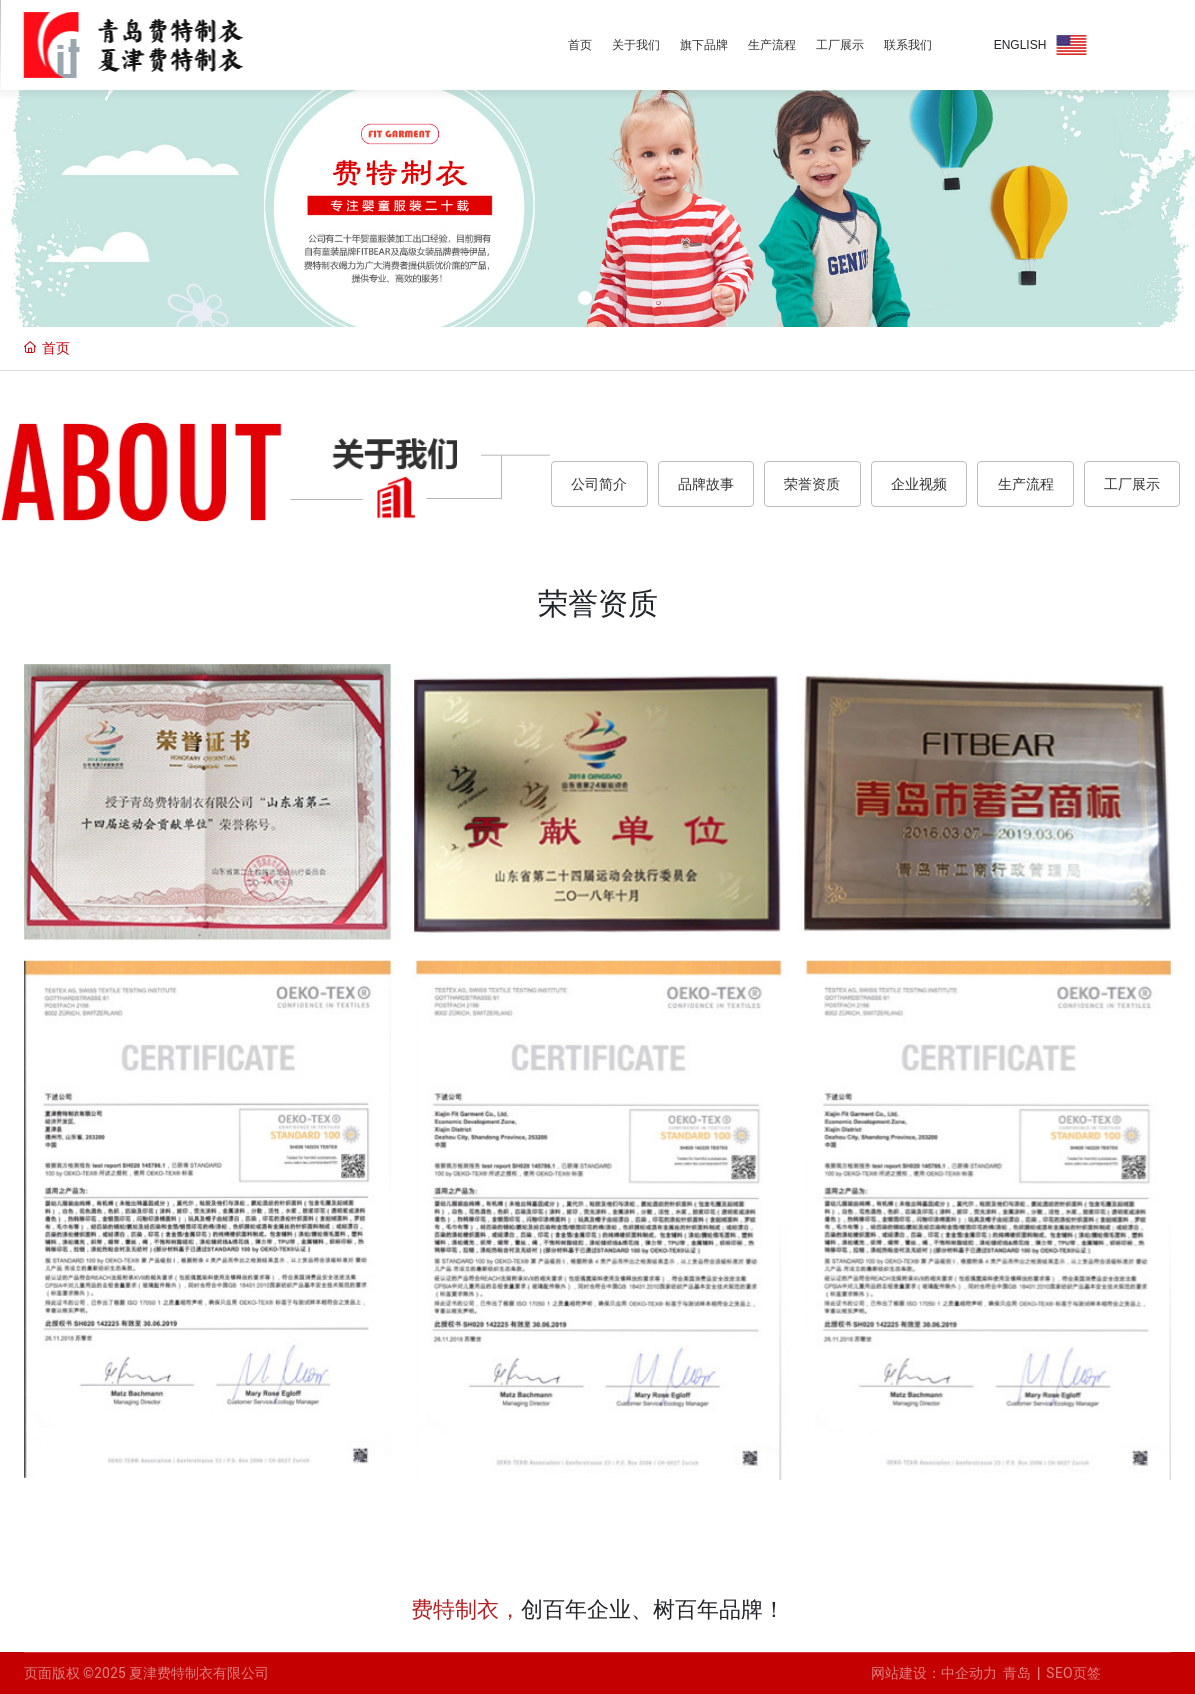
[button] (585, 298)
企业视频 (919, 484)
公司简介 (599, 484)
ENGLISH (1020, 45)
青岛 (1017, 1673)
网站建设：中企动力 (937, 1673)
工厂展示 (1132, 484)
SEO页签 (1073, 1673)
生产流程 (1026, 484)
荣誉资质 (812, 484)
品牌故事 (706, 484)
